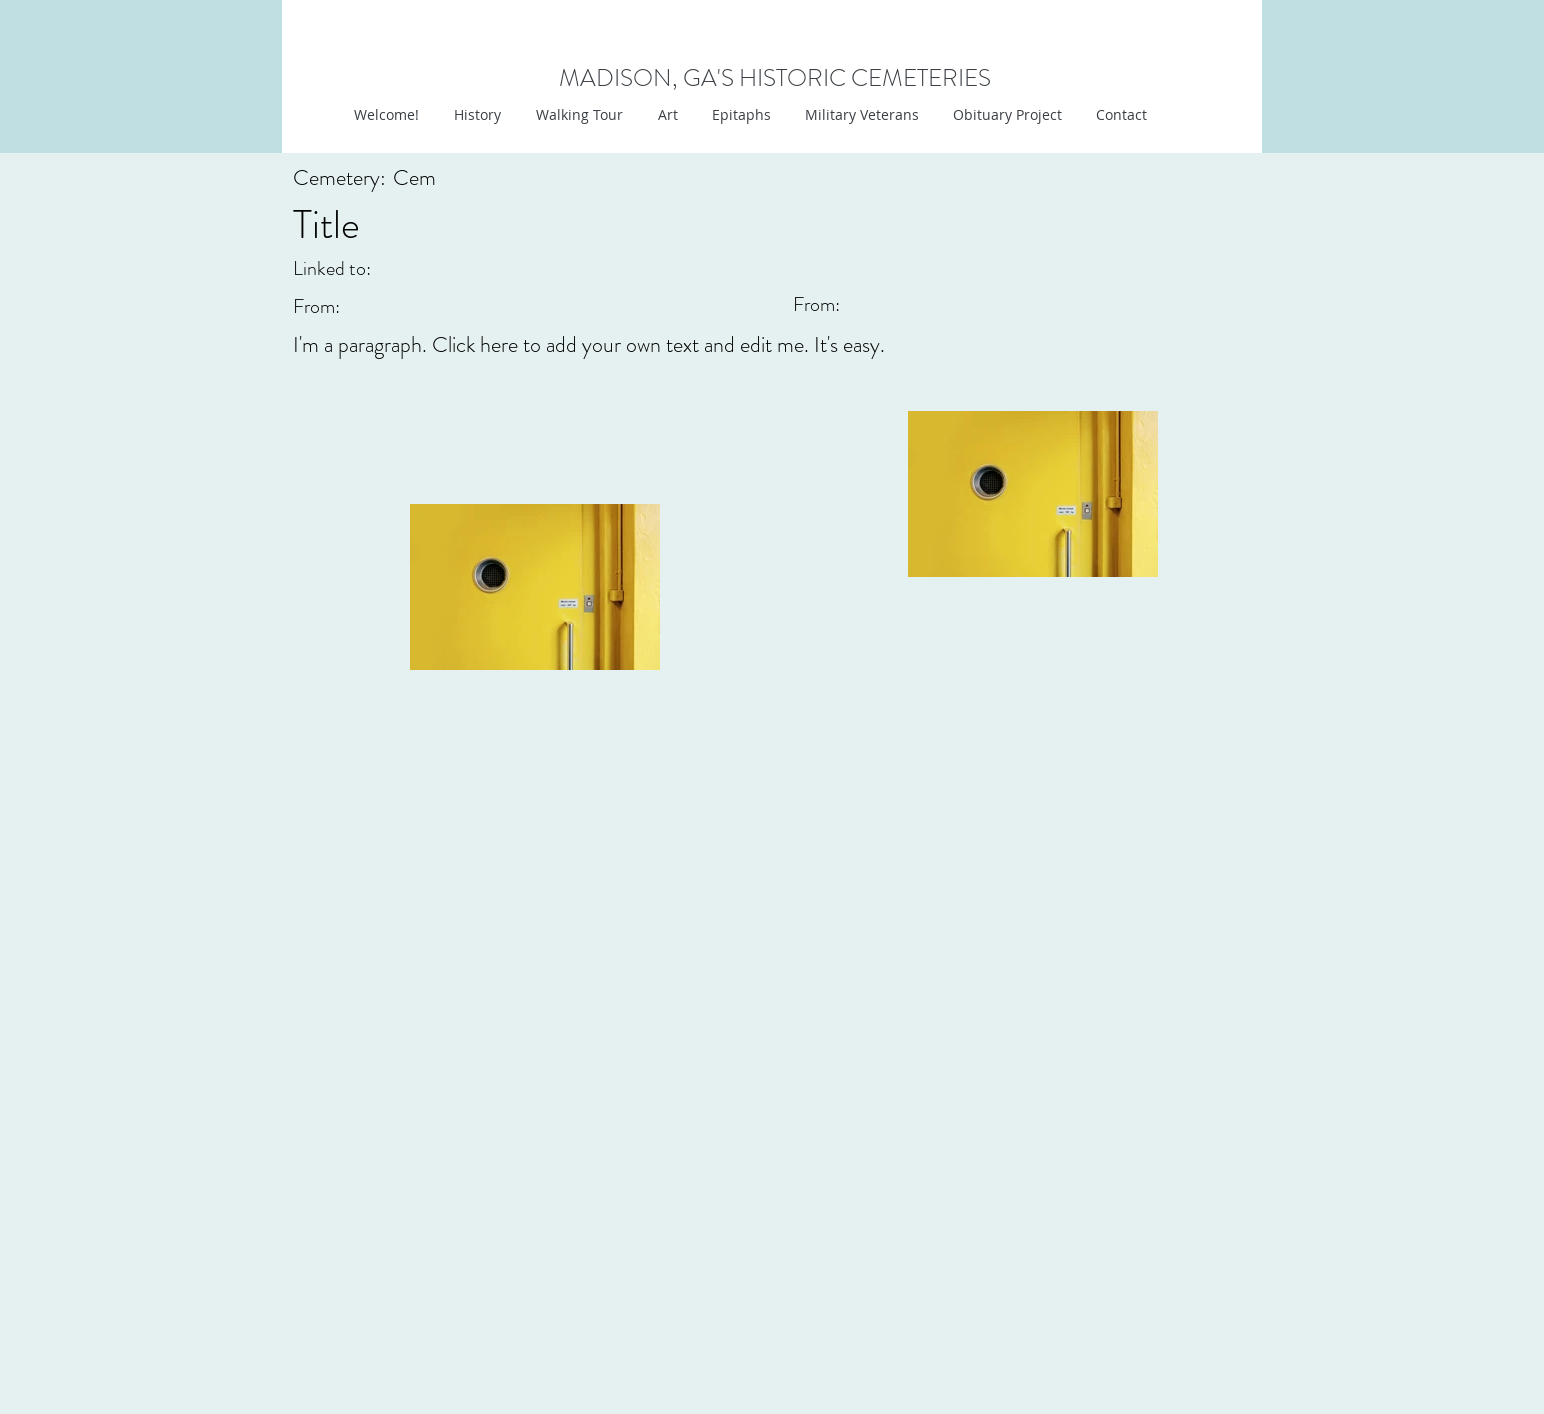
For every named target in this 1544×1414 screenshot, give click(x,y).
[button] (665, 115)
